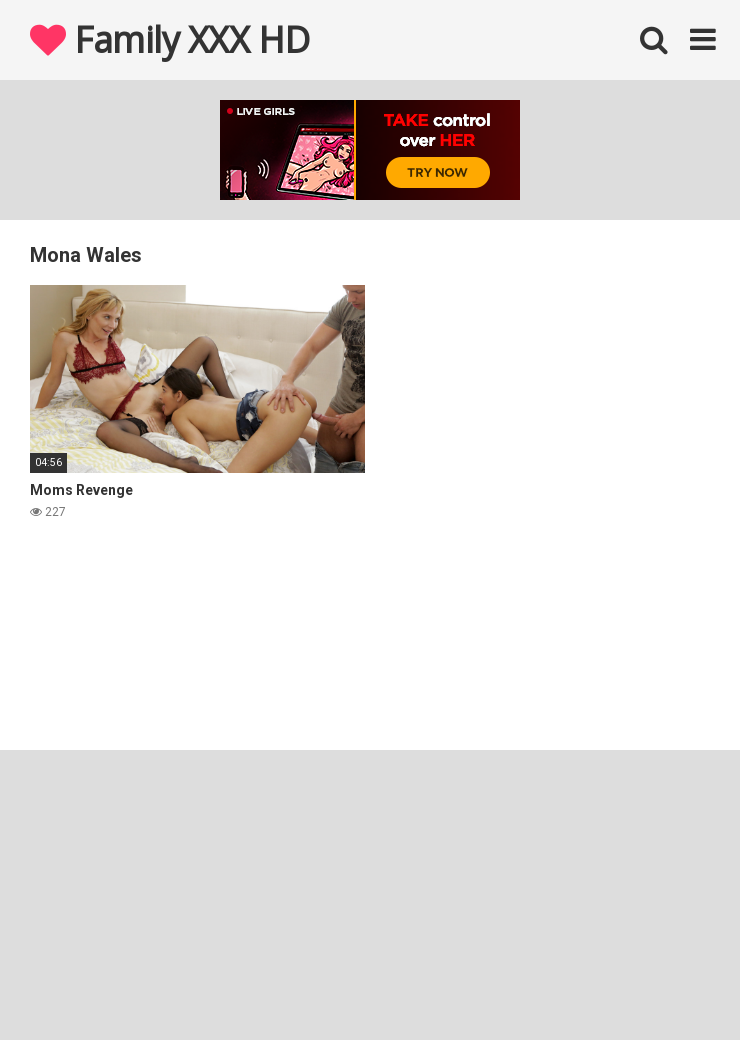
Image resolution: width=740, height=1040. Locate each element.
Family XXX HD (170, 39)
